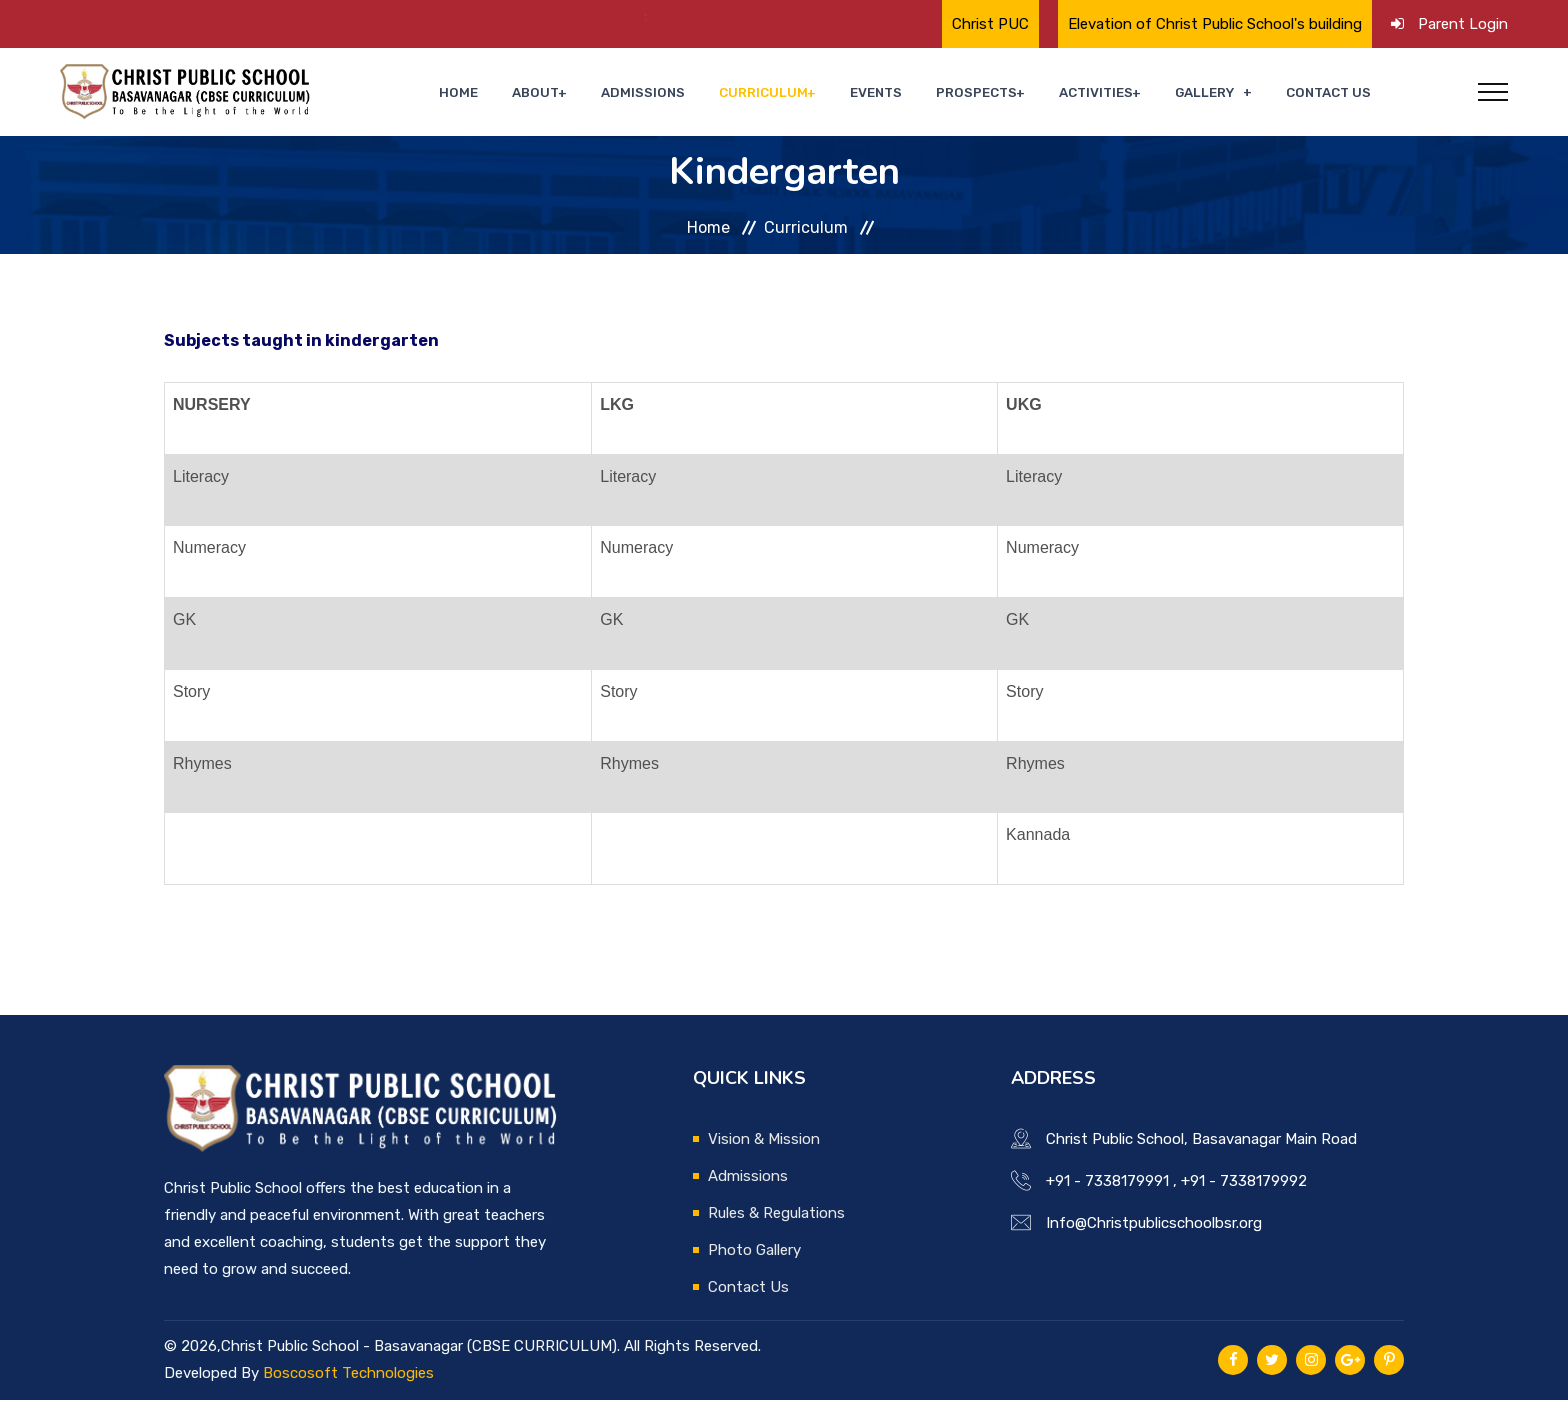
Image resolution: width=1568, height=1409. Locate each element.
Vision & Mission (764, 1148)
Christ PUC (990, 24)
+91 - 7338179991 (1107, 1190)
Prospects (1006, 96)
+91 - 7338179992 (1244, 1190)
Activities (1118, 96)
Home (544, 96)
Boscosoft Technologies (348, 1382)
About (608, 96)
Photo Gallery (754, 1259)
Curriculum (813, 96)
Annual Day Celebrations (626, 17)
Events (917, 96)
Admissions (707, 96)
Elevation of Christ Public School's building (1215, 24)
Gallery (1218, 96)
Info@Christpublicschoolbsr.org (1154, 1232)
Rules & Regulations (776, 1222)
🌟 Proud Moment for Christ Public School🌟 (346, 17)
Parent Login (1463, 24)
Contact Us (1333, 96)
